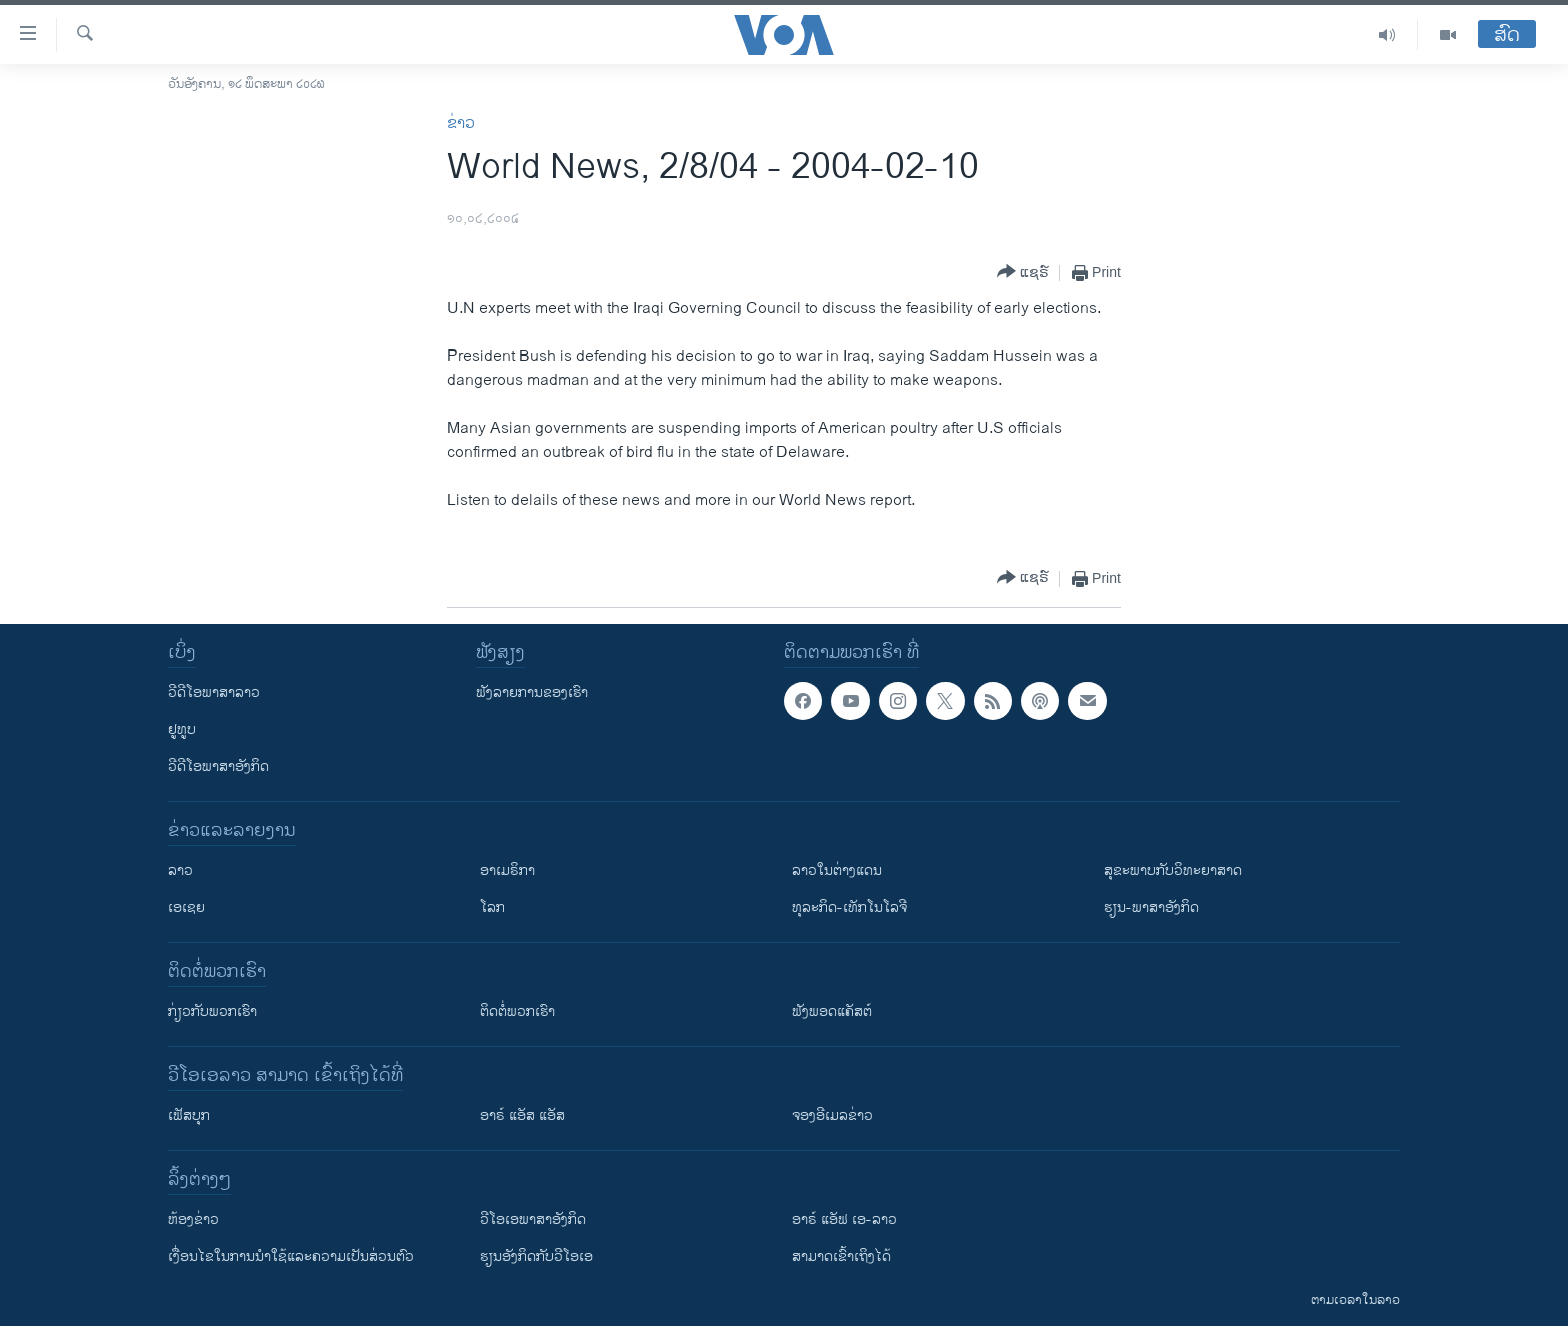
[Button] (1023, 272)
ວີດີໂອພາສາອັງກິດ (218, 766)
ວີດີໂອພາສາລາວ (214, 692)
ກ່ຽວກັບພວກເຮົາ (212, 1011)
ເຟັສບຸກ (189, 1115)
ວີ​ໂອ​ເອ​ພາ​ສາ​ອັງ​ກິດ (533, 1219)
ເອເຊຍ (186, 907)
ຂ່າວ (461, 123)
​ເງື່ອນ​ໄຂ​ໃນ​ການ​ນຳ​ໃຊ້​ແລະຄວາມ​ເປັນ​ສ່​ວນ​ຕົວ (291, 1256)
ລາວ (180, 870)
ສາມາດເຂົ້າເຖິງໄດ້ (841, 1256)
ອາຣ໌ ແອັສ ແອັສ (522, 1115)
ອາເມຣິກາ (507, 870)
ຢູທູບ (182, 729)
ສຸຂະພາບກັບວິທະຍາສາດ (1173, 870)
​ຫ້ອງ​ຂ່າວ (193, 1219)
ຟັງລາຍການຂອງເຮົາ (532, 692)
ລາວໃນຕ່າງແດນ (837, 870)
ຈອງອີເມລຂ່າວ (832, 1115)
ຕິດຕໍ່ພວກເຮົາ (517, 1011)
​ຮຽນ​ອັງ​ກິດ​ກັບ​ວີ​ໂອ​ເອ (536, 1256)
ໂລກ (492, 907)
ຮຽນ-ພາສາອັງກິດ (1151, 907)
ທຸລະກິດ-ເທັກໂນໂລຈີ (849, 907)
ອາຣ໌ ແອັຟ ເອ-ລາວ (844, 1219)
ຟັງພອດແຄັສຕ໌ (832, 1011)
